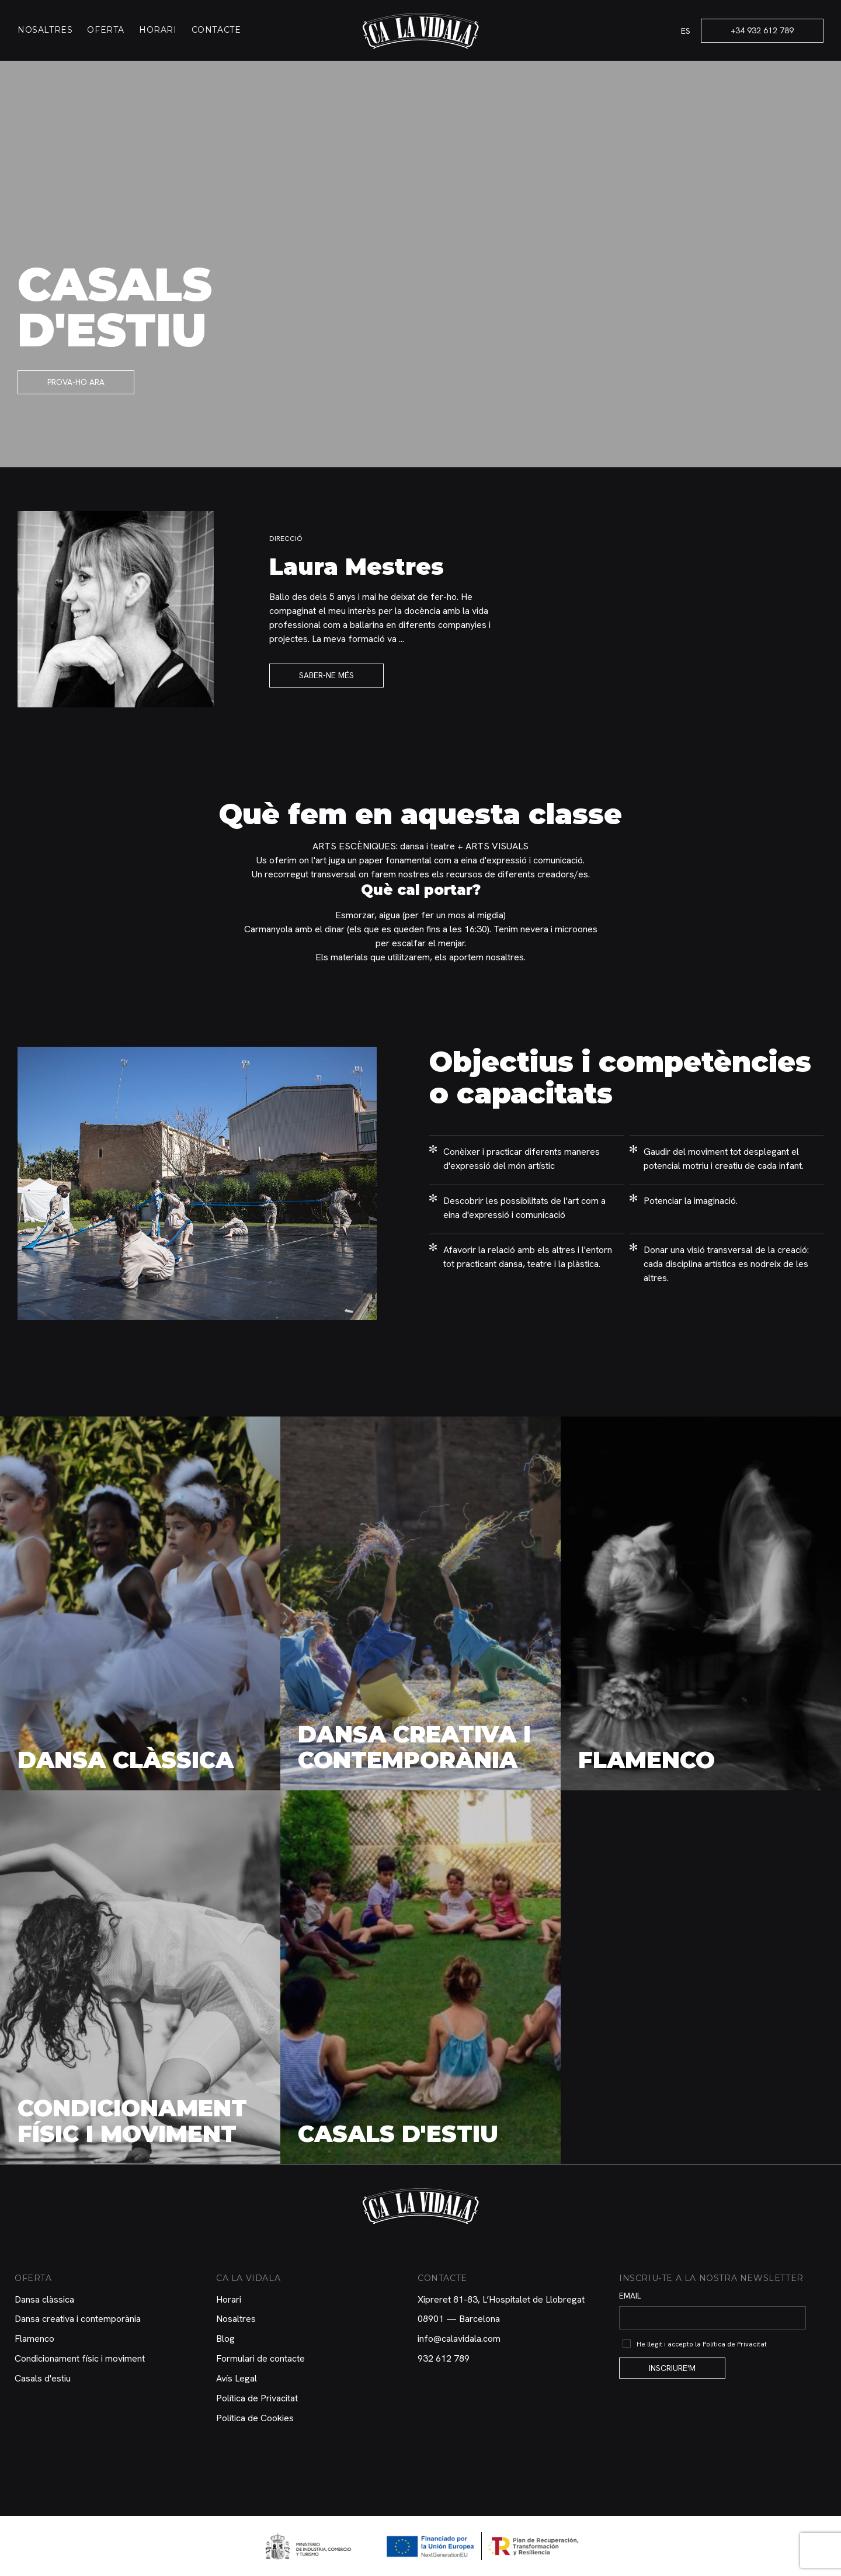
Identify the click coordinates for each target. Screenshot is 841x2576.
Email (630, 2295)
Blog (225, 2338)
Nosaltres (45, 30)
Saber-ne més (326, 675)
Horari (158, 30)
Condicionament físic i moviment (80, 2358)
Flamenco (34, 2338)
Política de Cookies (255, 2418)
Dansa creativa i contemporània (78, 2319)
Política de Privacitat (257, 2398)
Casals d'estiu (43, 2378)
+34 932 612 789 (762, 30)
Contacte (216, 30)
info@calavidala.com (459, 2338)
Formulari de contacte (260, 2358)
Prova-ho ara (76, 382)
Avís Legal (236, 2378)
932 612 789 (444, 2358)
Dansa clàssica (44, 2299)
